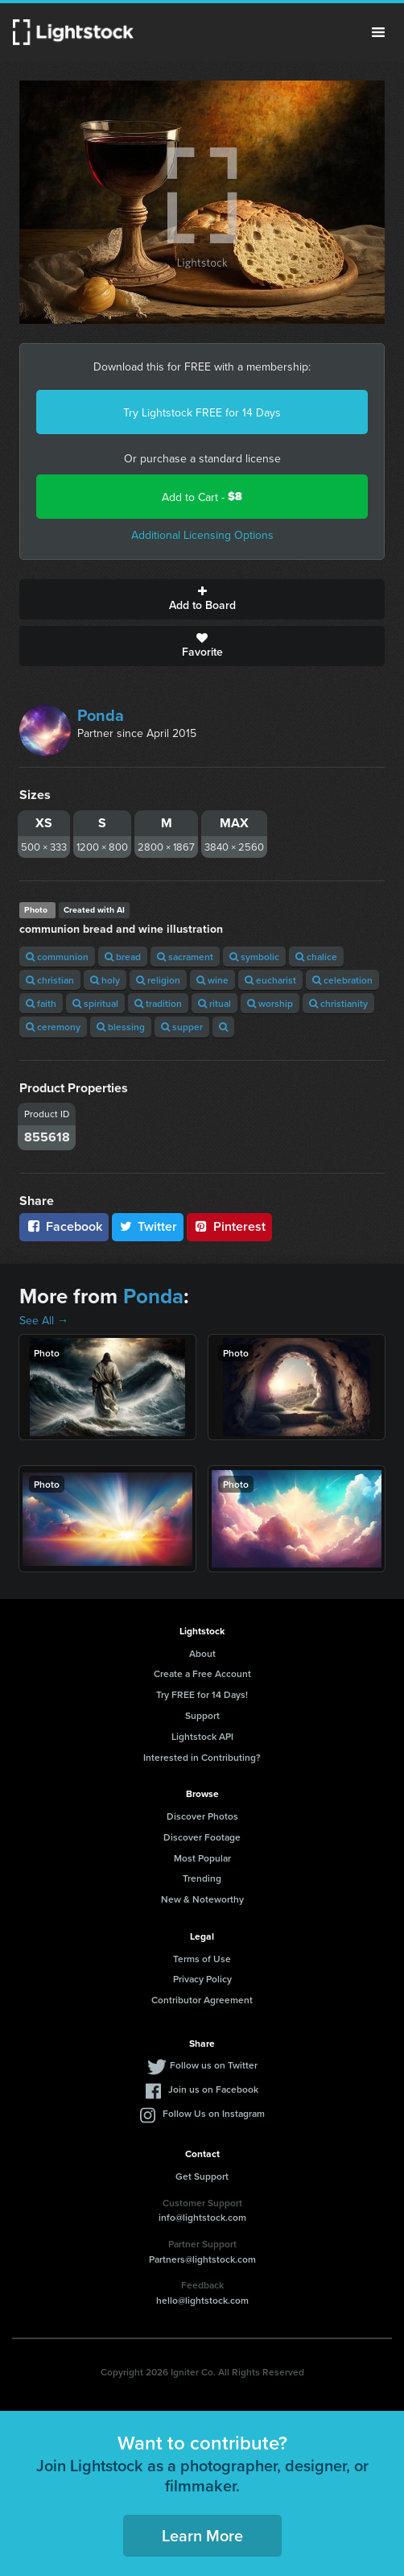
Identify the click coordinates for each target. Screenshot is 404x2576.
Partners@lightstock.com (202, 2259)
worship (270, 1003)
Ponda (100, 715)
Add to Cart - (202, 496)
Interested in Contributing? (202, 1757)
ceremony (53, 1026)
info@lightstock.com (202, 2217)
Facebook (64, 1226)
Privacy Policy (202, 1979)
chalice (316, 956)
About (202, 1653)
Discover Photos (202, 1816)
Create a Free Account (202, 1673)
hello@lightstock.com (202, 2300)
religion (158, 980)
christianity (338, 1003)
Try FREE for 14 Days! (202, 1694)
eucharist (270, 980)
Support (202, 1715)
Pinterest (229, 1226)
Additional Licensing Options (202, 535)
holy (105, 980)
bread (123, 956)
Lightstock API (202, 1736)
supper (182, 1026)
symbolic (254, 956)
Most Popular (202, 1858)
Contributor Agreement (202, 2000)
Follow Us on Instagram (214, 2113)
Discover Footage (202, 1837)
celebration (342, 980)
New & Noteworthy (202, 1899)
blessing (121, 1026)
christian (50, 980)
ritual (214, 1003)
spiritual (95, 1003)
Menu (378, 32)
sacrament (185, 956)
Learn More (202, 2535)
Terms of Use (202, 1958)
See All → (43, 1320)
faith (41, 1003)
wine (212, 980)
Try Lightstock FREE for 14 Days (202, 412)
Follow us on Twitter (214, 2065)
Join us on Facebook (213, 2089)
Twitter (148, 1226)
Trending (202, 1878)
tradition (158, 1003)
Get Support (202, 2176)
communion (57, 956)
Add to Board (202, 599)
